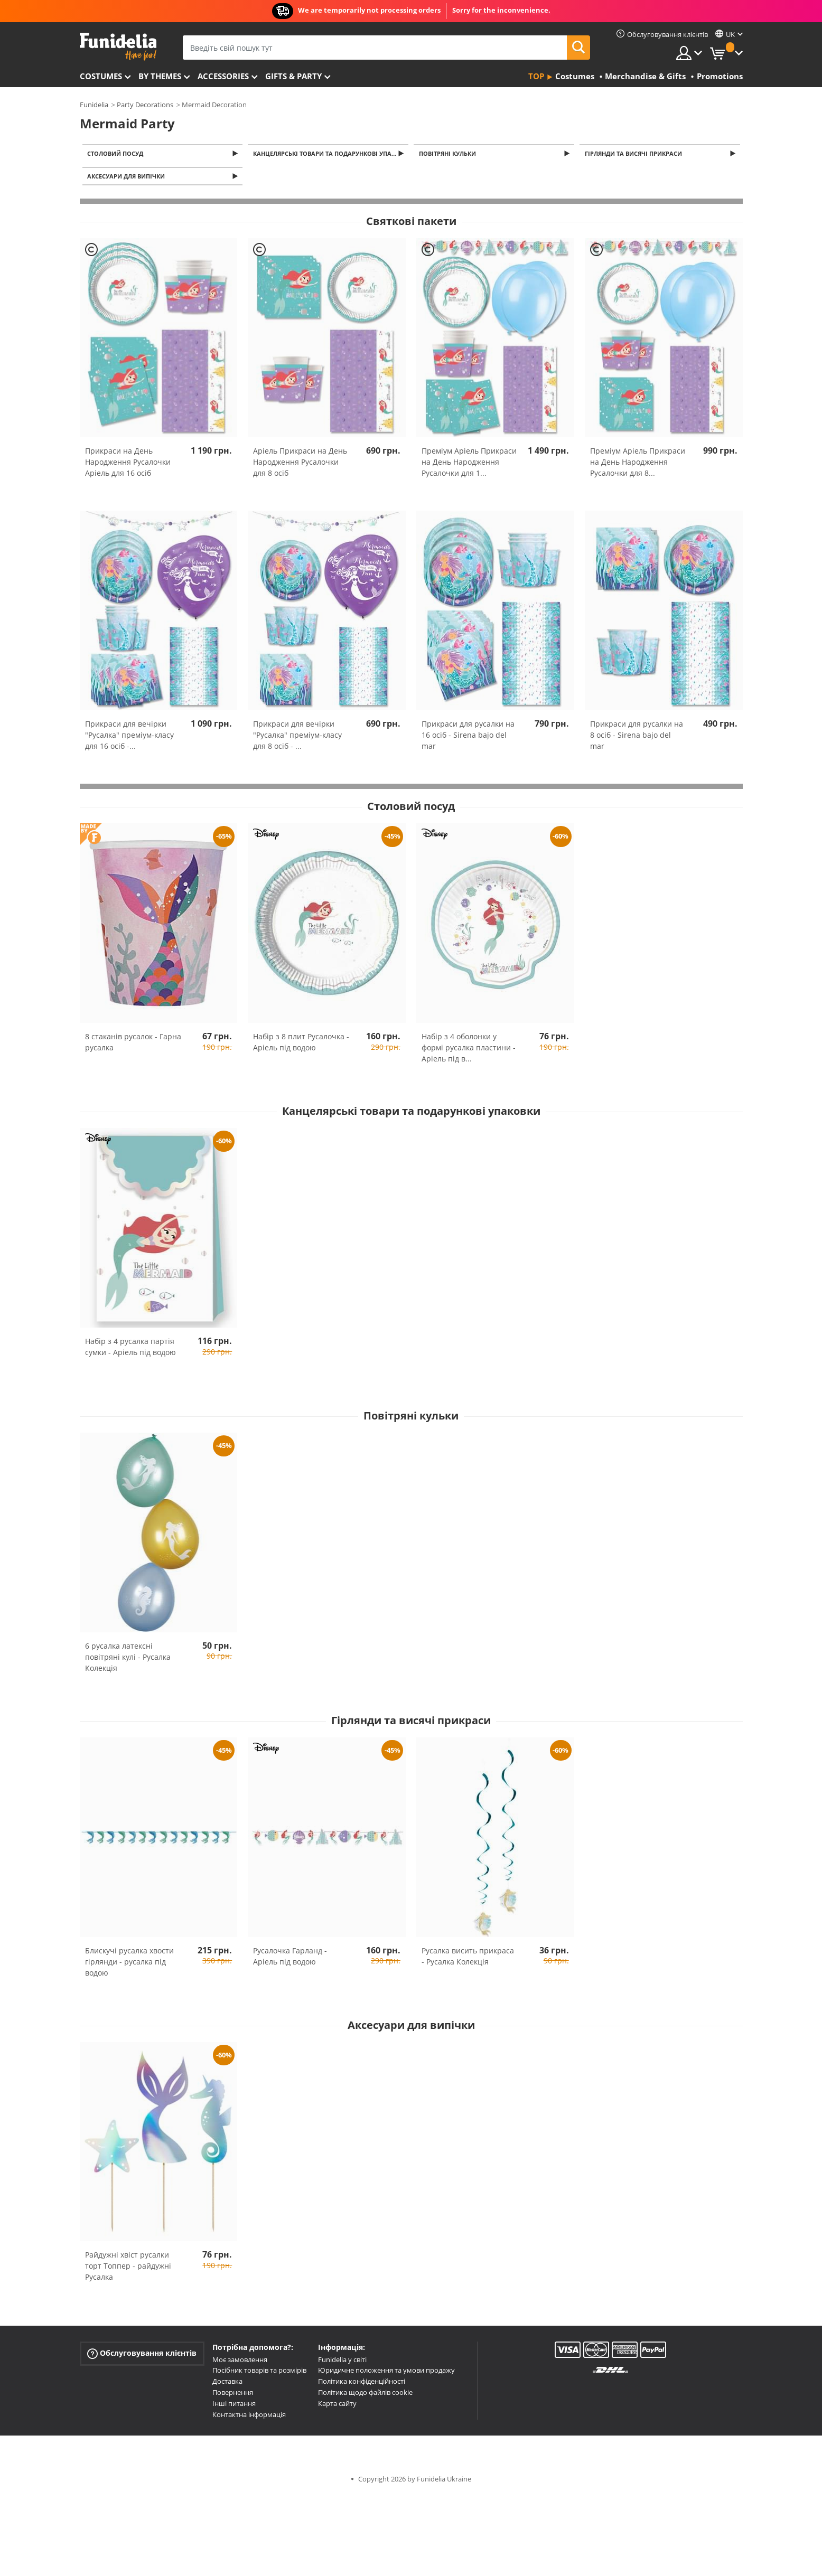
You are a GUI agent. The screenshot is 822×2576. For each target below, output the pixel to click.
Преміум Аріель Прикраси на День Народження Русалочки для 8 (637, 465)
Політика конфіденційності (361, 2384)
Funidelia (94, 104)
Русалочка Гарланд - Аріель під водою (290, 1958)
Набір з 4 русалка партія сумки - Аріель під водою (130, 1349)
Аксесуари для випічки (128, 179)
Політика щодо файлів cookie (365, 2395)
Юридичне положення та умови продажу (386, 2373)
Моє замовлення (239, 2362)
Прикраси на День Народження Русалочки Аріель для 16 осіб (128, 465)
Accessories (223, 76)
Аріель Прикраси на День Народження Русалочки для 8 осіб (300, 465)
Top (536, 76)
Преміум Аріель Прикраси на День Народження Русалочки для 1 (469, 465)
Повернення (232, 2395)
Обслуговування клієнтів (142, 2356)
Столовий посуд (117, 154)
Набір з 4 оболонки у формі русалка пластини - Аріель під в (469, 1051)
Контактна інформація (249, 2417)
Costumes (101, 76)
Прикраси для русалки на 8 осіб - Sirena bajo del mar (636, 738)
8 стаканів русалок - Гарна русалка (133, 1045)
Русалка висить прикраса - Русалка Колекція (468, 1958)
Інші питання (234, 2406)
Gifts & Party (293, 76)
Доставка (227, 2384)
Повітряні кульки (449, 154)
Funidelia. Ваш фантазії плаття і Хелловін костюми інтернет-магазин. (118, 47)
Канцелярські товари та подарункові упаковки (331, 154)
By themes (159, 76)
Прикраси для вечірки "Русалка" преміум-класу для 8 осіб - (297, 738)
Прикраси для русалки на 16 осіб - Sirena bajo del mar (468, 738)
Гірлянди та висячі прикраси (635, 154)
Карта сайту (337, 2406)
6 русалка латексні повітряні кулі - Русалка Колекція (128, 1660)
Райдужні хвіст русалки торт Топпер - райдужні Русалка (128, 2269)
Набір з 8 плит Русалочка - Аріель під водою (301, 1045)
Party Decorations (145, 104)
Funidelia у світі (342, 2362)
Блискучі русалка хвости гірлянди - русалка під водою (129, 1964)
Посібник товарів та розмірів (259, 2373)
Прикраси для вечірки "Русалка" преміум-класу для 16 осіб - (129, 738)
